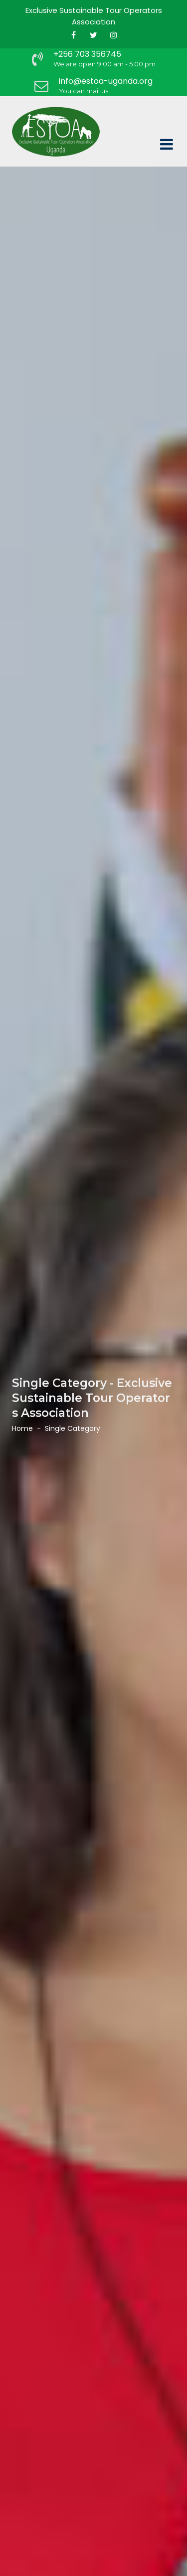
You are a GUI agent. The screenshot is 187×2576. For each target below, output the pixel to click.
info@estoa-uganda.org (106, 81)
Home (22, 1428)
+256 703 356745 (87, 54)
